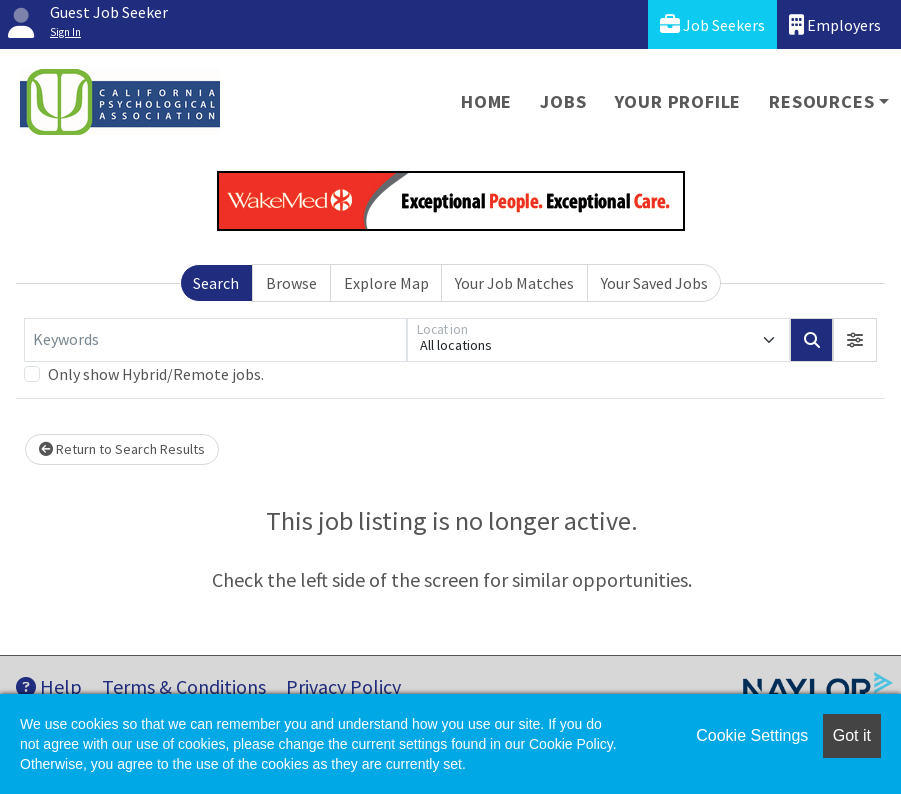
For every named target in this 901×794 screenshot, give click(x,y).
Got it (852, 735)
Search (216, 283)
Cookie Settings (752, 735)
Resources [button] (821, 101)
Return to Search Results (122, 449)
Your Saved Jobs (654, 283)
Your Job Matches (514, 283)
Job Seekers (712, 24)
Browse (291, 283)
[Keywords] (215, 340)
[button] (855, 340)
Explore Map (386, 283)
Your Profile (678, 101)
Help (49, 686)
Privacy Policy (343, 686)
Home (486, 101)
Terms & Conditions (184, 686)
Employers (835, 24)
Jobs (563, 101)
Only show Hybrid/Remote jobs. (156, 374)
